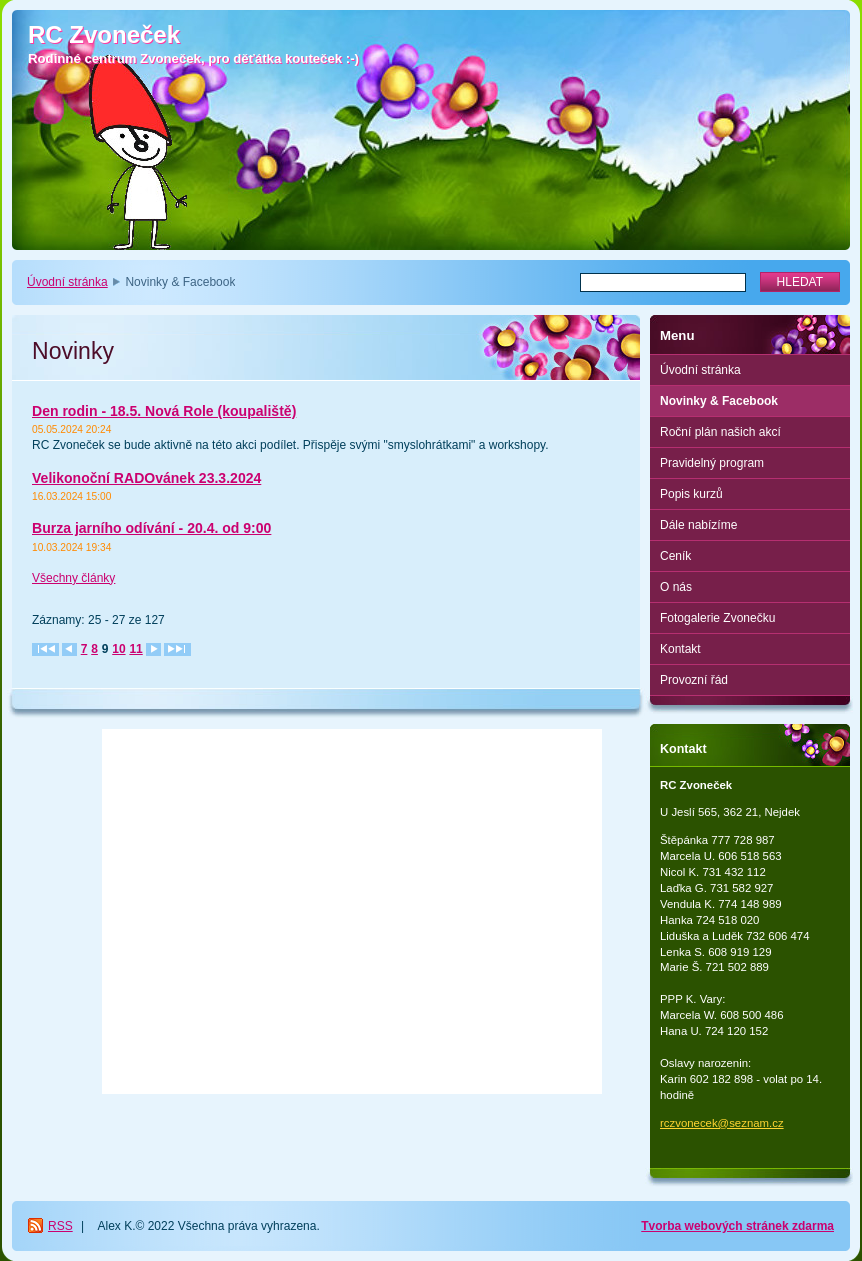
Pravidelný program (712, 463)
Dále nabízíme (698, 525)
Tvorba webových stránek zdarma (737, 1226)
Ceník (675, 556)
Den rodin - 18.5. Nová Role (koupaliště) (164, 411)
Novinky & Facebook (719, 401)
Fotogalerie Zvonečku (717, 618)
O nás (676, 587)
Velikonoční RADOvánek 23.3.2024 (146, 478)
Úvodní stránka (67, 282)
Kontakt (680, 649)
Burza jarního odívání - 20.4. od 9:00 (151, 528)
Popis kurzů (691, 494)
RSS (60, 1226)
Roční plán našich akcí (720, 432)
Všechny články (73, 578)
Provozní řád (694, 680)
